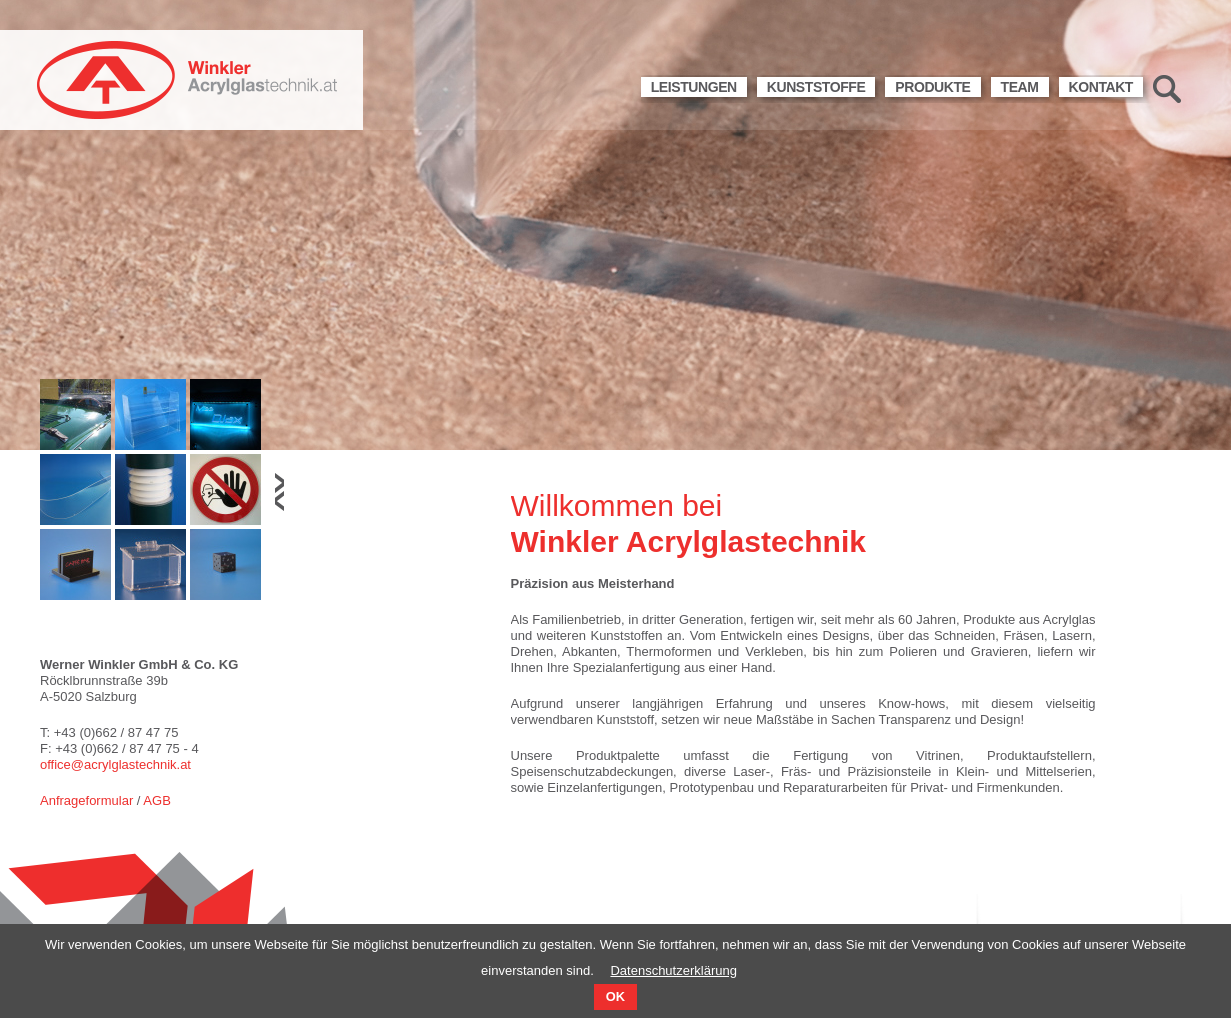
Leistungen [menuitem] (694, 87)
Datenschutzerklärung (673, 970)
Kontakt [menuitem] (1101, 87)
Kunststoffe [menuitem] (816, 87)
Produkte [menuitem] (932, 87)
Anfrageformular (86, 800)
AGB (156, 800)
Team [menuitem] (1020, 87)
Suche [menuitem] (1167, 89)
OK (615, 996)
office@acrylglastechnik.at (115, 764)
